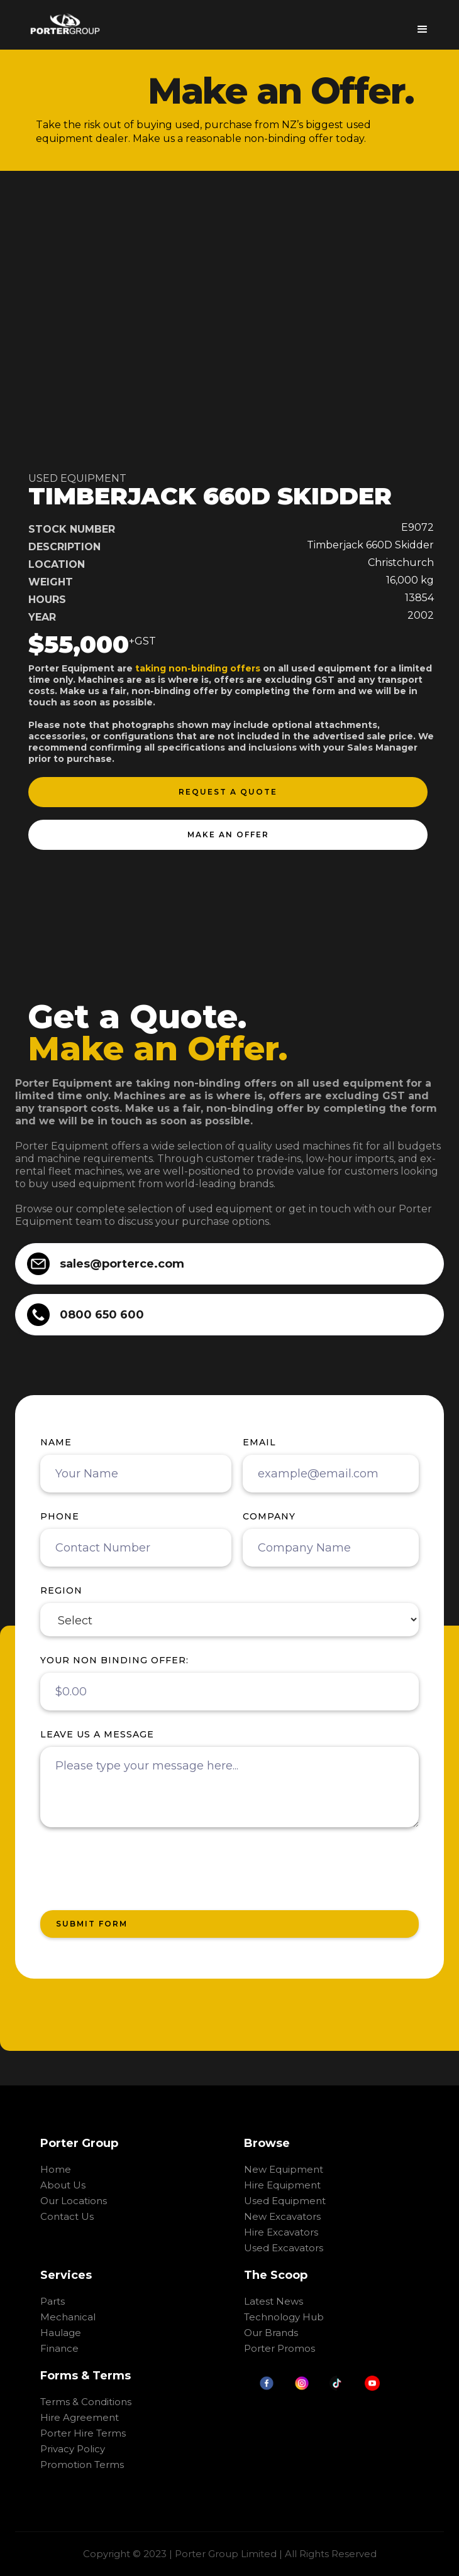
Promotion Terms (82, 2464)
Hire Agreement (79, 2417)
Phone (59, 1516)
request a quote (228, 791)
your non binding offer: (114, 1660)
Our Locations (73, 2200)
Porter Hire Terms (83, 2433)
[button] (422, 25)
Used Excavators (283, 2248)
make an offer (228, 834)
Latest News (273, 2301)
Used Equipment (285, 2200)
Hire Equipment (282, 2185)
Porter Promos (279, 2348)
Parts (52, 2301)
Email (259, 1442)
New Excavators (282, 2216)
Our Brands (271, 2332)
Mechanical (68, 2317)
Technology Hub (284, 2317)
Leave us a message (97, 1734)
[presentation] (135, 1869)
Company (269, 1516)
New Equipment (283, 2169)
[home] (65, 24)
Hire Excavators (281, 2232)
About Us (63, 2185)
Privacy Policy (72, 2449)
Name (56, 1442)
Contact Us (67, 2216)
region (61, 1590)
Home (55, 2169)
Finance (59, 2348)
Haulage (60, 2332)
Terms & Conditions (85, 2401)
